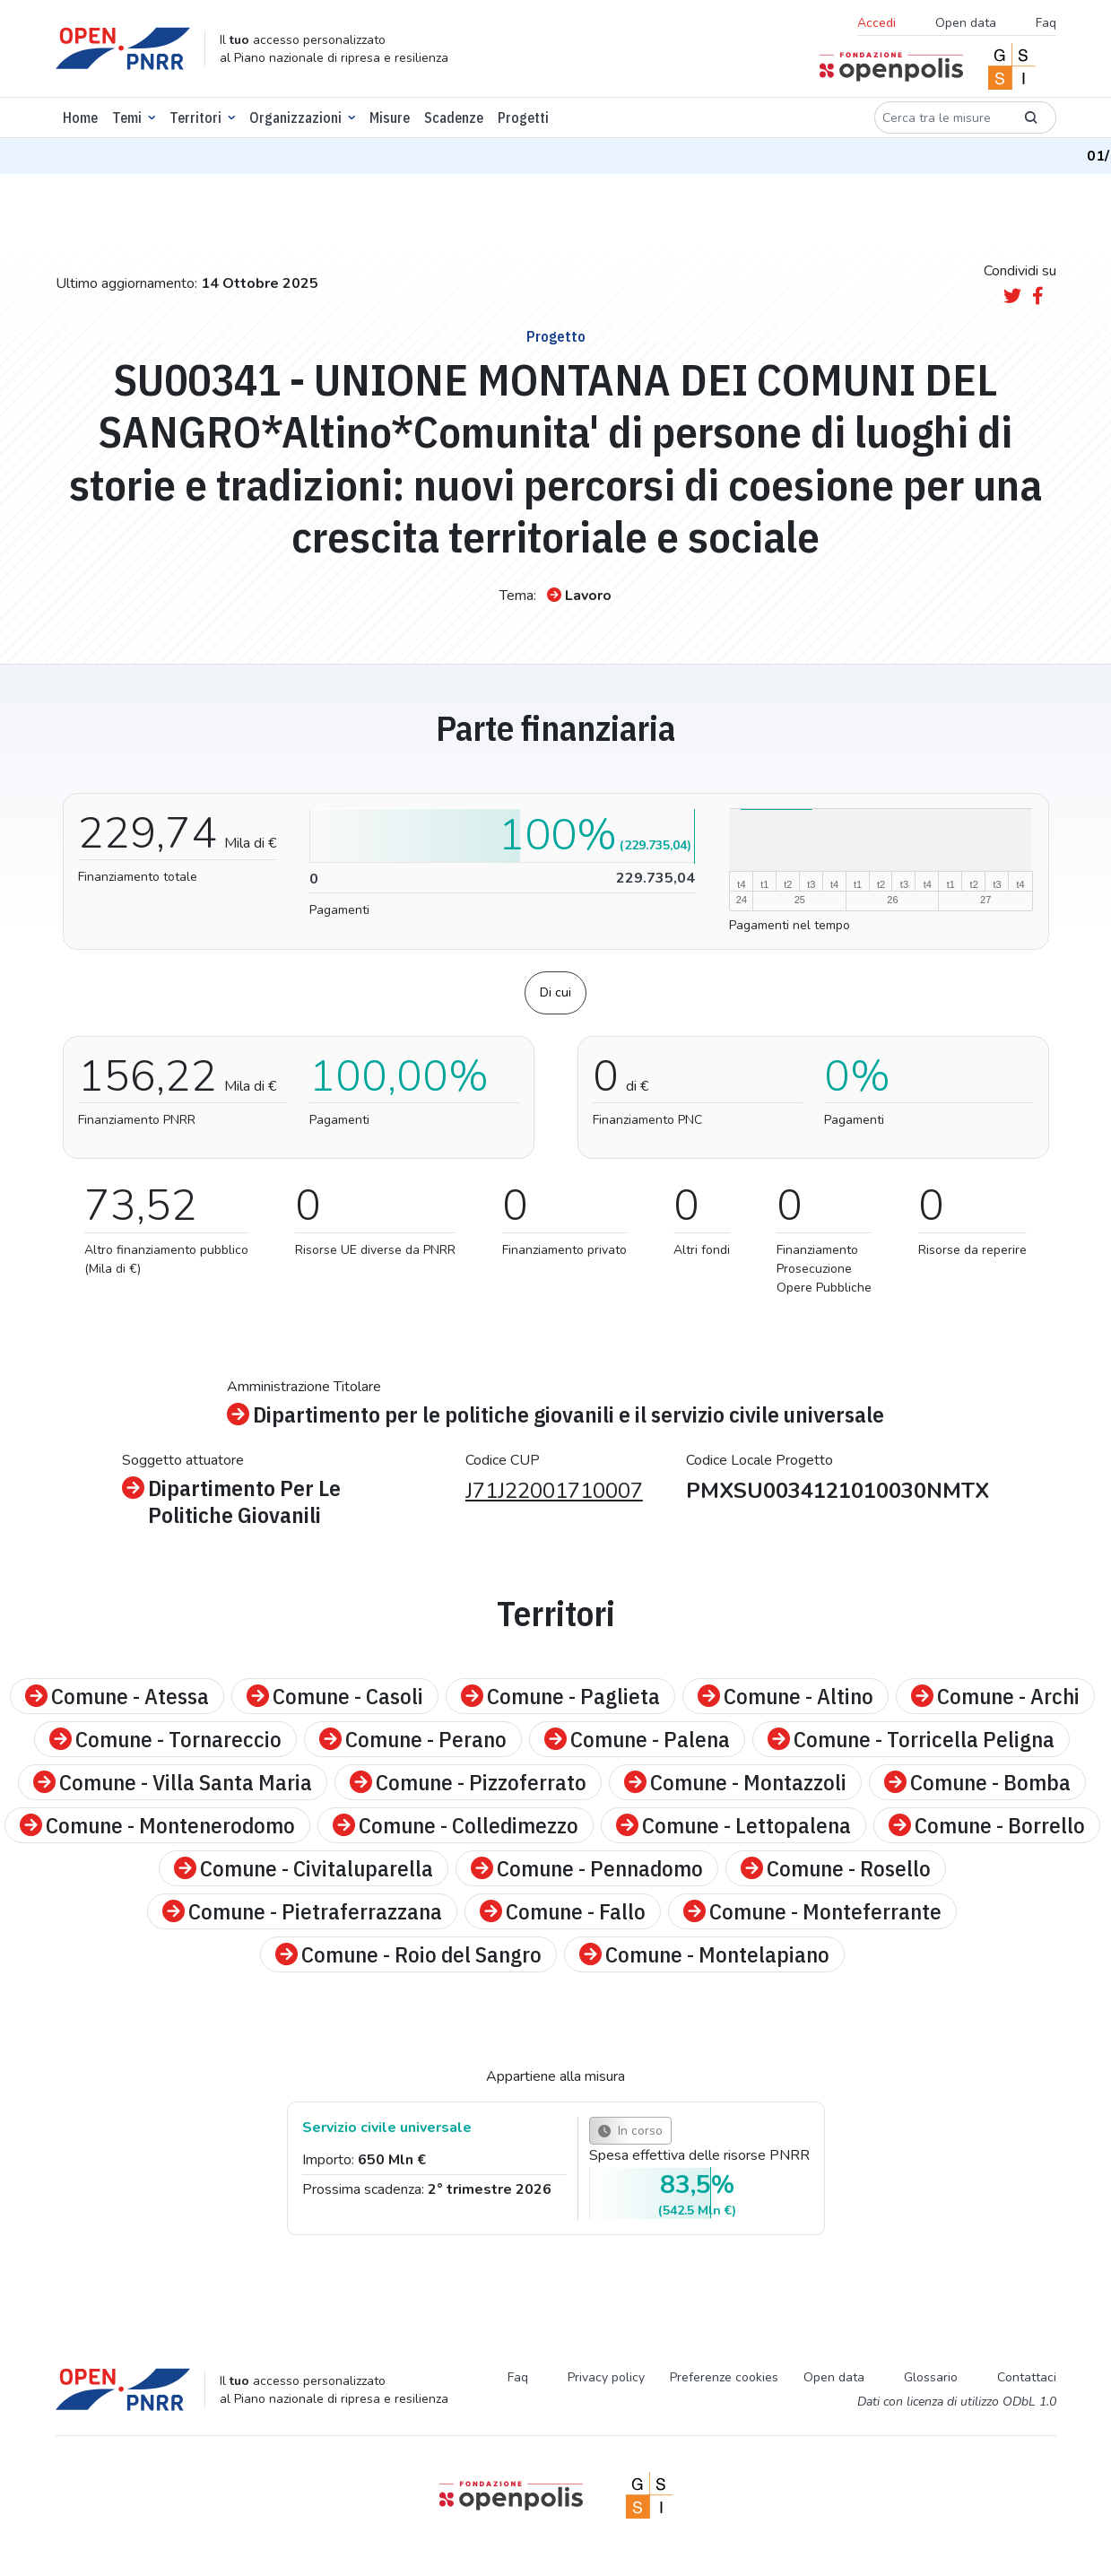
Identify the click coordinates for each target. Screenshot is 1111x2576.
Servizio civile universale (387, 2127)
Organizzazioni (295, 117)
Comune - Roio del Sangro (408, 1954)
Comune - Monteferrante (812, 1911)
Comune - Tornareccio (165, 1739)
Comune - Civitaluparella (303, 1868)
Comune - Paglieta (560, 1696)
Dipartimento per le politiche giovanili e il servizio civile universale (555, 1414)
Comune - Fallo (563, 1911)
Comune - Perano (413, 1739)
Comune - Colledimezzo (455, 1825)
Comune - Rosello (836, 1868)
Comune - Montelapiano (704, 1954)
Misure (389, 117)
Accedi (876, 22)
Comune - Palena (637, 1739)
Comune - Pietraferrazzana (302, 1911)
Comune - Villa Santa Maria (172, 1782)
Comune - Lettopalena (733, 1825)
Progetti (523, 117)
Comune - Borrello (987, 1825)
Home (80, 117)
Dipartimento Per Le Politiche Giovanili (231, 1501)
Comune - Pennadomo (587, 1868)
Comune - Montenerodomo (157, 1825)
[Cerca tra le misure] (940, 117)
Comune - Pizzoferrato (468, 1782)
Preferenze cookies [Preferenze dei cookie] (724, 2377)
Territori (195, 117)
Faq (1046, 22)
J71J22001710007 (554, 1490)
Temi (127, 117)
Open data (965, 22)
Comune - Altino (785, 1696)
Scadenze (453, 117)
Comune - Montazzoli (735, 1782)
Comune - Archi (995, 1696)
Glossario (931, 2377)
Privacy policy (606, 2377)
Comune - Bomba (977, 1782)
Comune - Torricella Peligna (911, 1739)
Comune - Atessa (117, 1696)
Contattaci (1026, 2377)
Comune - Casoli (335, 1696)
